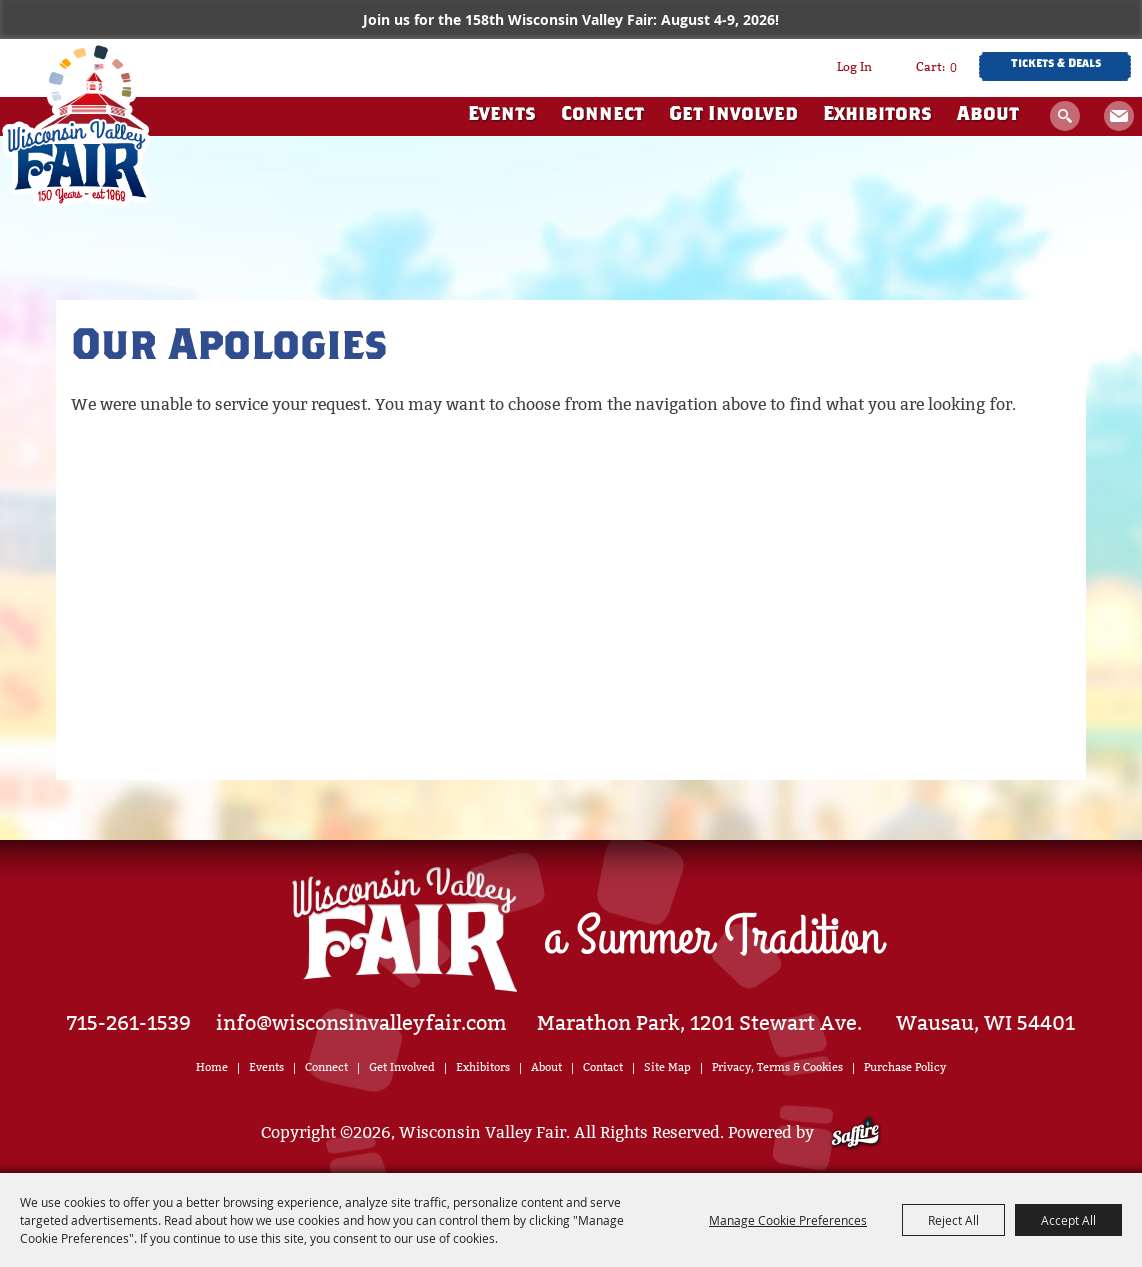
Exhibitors (877, 115)
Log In (854, 67)
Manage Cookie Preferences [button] (788, 1220)
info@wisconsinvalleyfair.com (361, 1023)
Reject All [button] (953, 1220)
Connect (602, 115)
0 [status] (953, 67)
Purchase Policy (905, 1067)
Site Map (667, 1067)
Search (1065, 116)
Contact (603, 1067)
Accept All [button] (1068, 1220)
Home (212, 1067)
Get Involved (733, 115)
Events (502, 115)
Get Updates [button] (1119, 116)
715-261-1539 (129, 1023)
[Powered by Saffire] (855, 1132)
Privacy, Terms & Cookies (777, 1067)
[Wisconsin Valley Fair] (77, 125)
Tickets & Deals (1056, 64)
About (988, 115)
